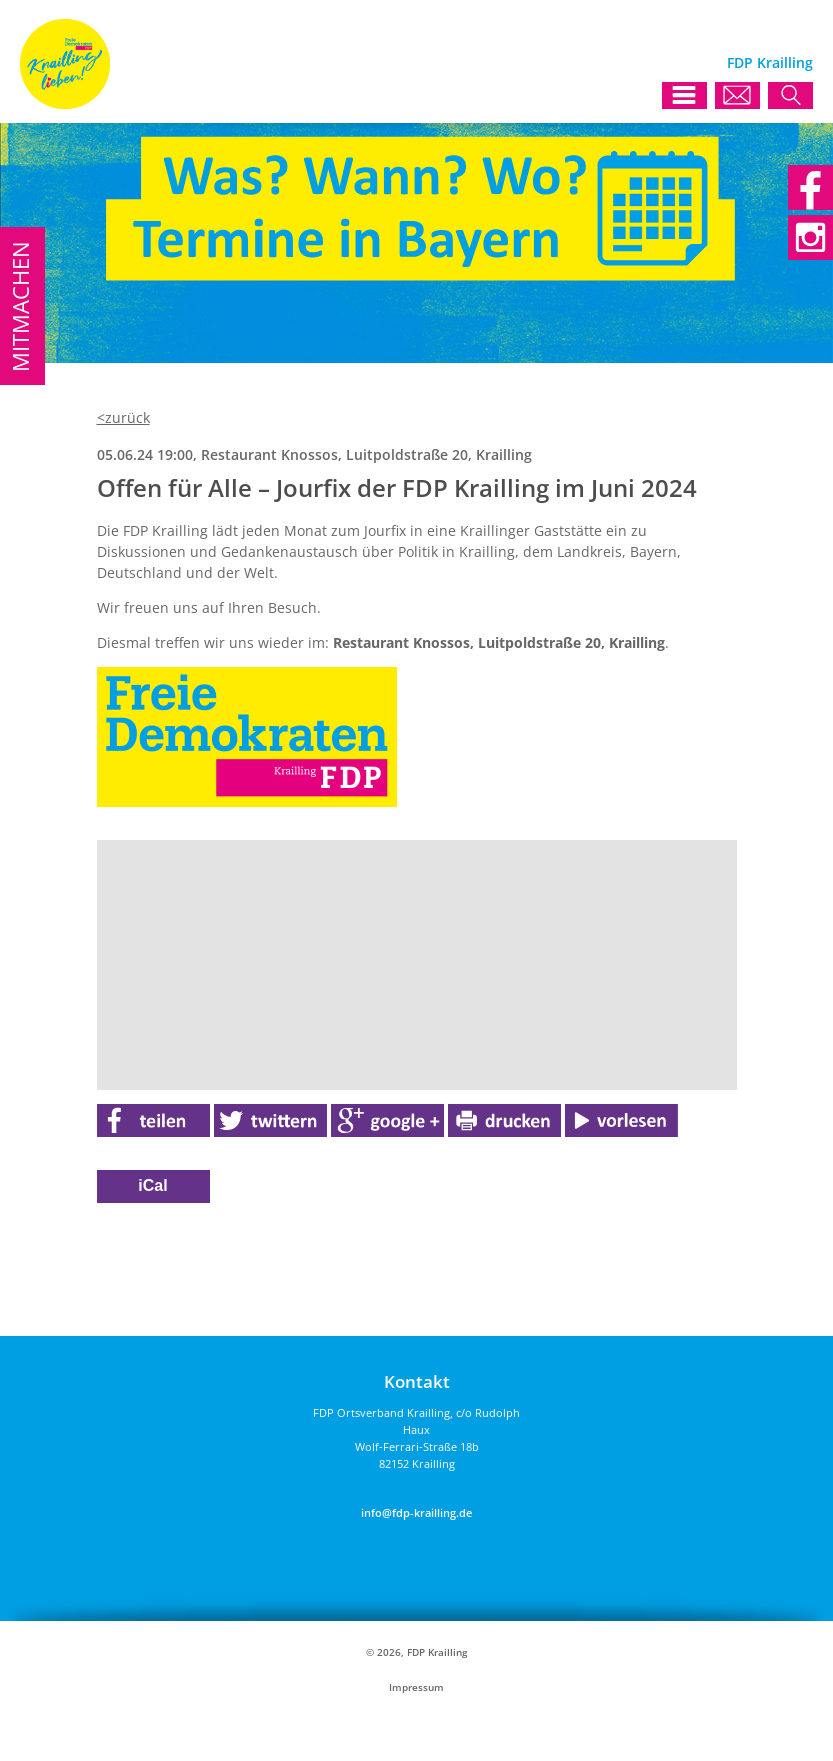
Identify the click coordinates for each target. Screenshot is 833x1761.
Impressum (416, 1687)
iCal (152, 1185)
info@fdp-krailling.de (416, 1512)
